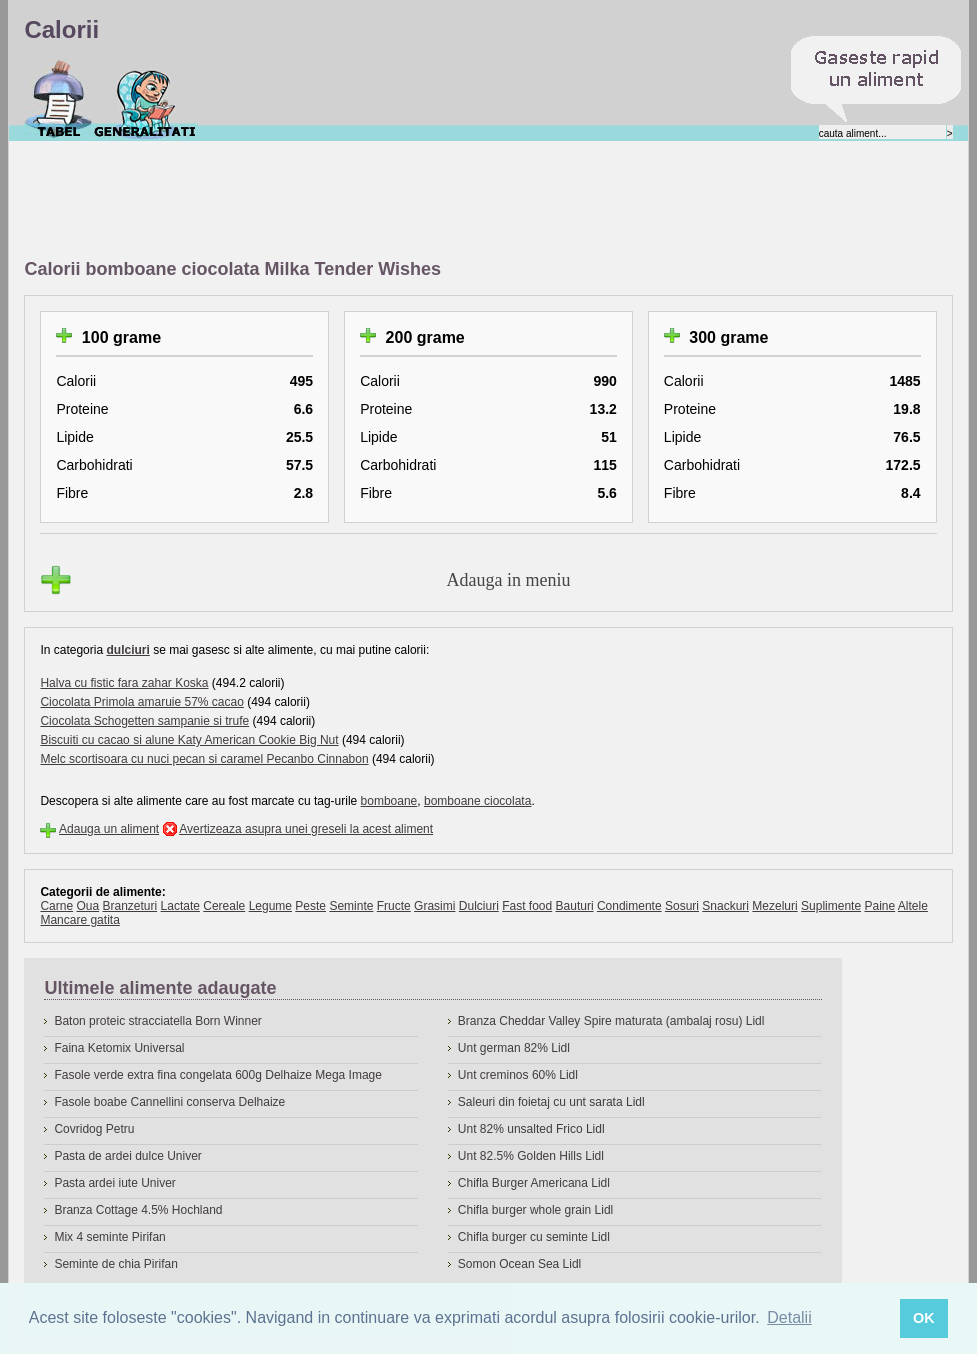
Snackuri (725, 906)
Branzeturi (129, 906)
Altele (913, 906)
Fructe (394, 906)
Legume (270, 906)
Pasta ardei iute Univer (114, 1183)
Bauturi (575, 906)
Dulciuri (479, 906)
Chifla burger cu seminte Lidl (534, 1237)
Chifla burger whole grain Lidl (535, 1210)
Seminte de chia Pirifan (115, 1264)
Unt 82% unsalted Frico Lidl (531, 1129)
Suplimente (831, 906)
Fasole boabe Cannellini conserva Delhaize (169, 1102)
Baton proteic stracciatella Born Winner (157, 1021)
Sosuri (682, 906)
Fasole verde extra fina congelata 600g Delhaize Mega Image (218, 1075)
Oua (87, 906)
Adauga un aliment (109, 829)
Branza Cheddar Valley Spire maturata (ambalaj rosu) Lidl (611, 1021)
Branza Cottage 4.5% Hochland (138, 1210)
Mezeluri (774, 906)
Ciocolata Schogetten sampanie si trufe (144, 721)
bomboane (389, 801)
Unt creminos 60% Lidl (518, 1075)
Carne (56, 906)
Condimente (629, 906)
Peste (310, 906)
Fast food (527, 906)
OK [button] (924, 1318)
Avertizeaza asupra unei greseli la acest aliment (306, 829)
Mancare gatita (79, 920)
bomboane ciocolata (477, 801)
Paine (879, 906)
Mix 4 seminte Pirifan (109, 1237)
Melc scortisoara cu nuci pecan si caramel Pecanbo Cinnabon (204, 759)
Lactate (180, 906)
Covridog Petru (94, 1129)
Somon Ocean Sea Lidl (519, 1264)
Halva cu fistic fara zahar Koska (124, 683)
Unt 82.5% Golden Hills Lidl (531, 1156)
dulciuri (127, 650)
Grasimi (434, 906)
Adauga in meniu (509, 580)
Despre (145, 99)
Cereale (224, 906)
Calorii (58, 99)
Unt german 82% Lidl (514, 1048)
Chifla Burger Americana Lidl (534, 1183)
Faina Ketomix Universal (119, 1048)
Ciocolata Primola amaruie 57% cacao (141, 702)
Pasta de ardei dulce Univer (127, 1156)
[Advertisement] (388, 201)
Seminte (351, 906)
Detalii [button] (789, 1317)
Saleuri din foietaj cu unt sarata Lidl (551, 1102)
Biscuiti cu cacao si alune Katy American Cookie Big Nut (189, 740)
